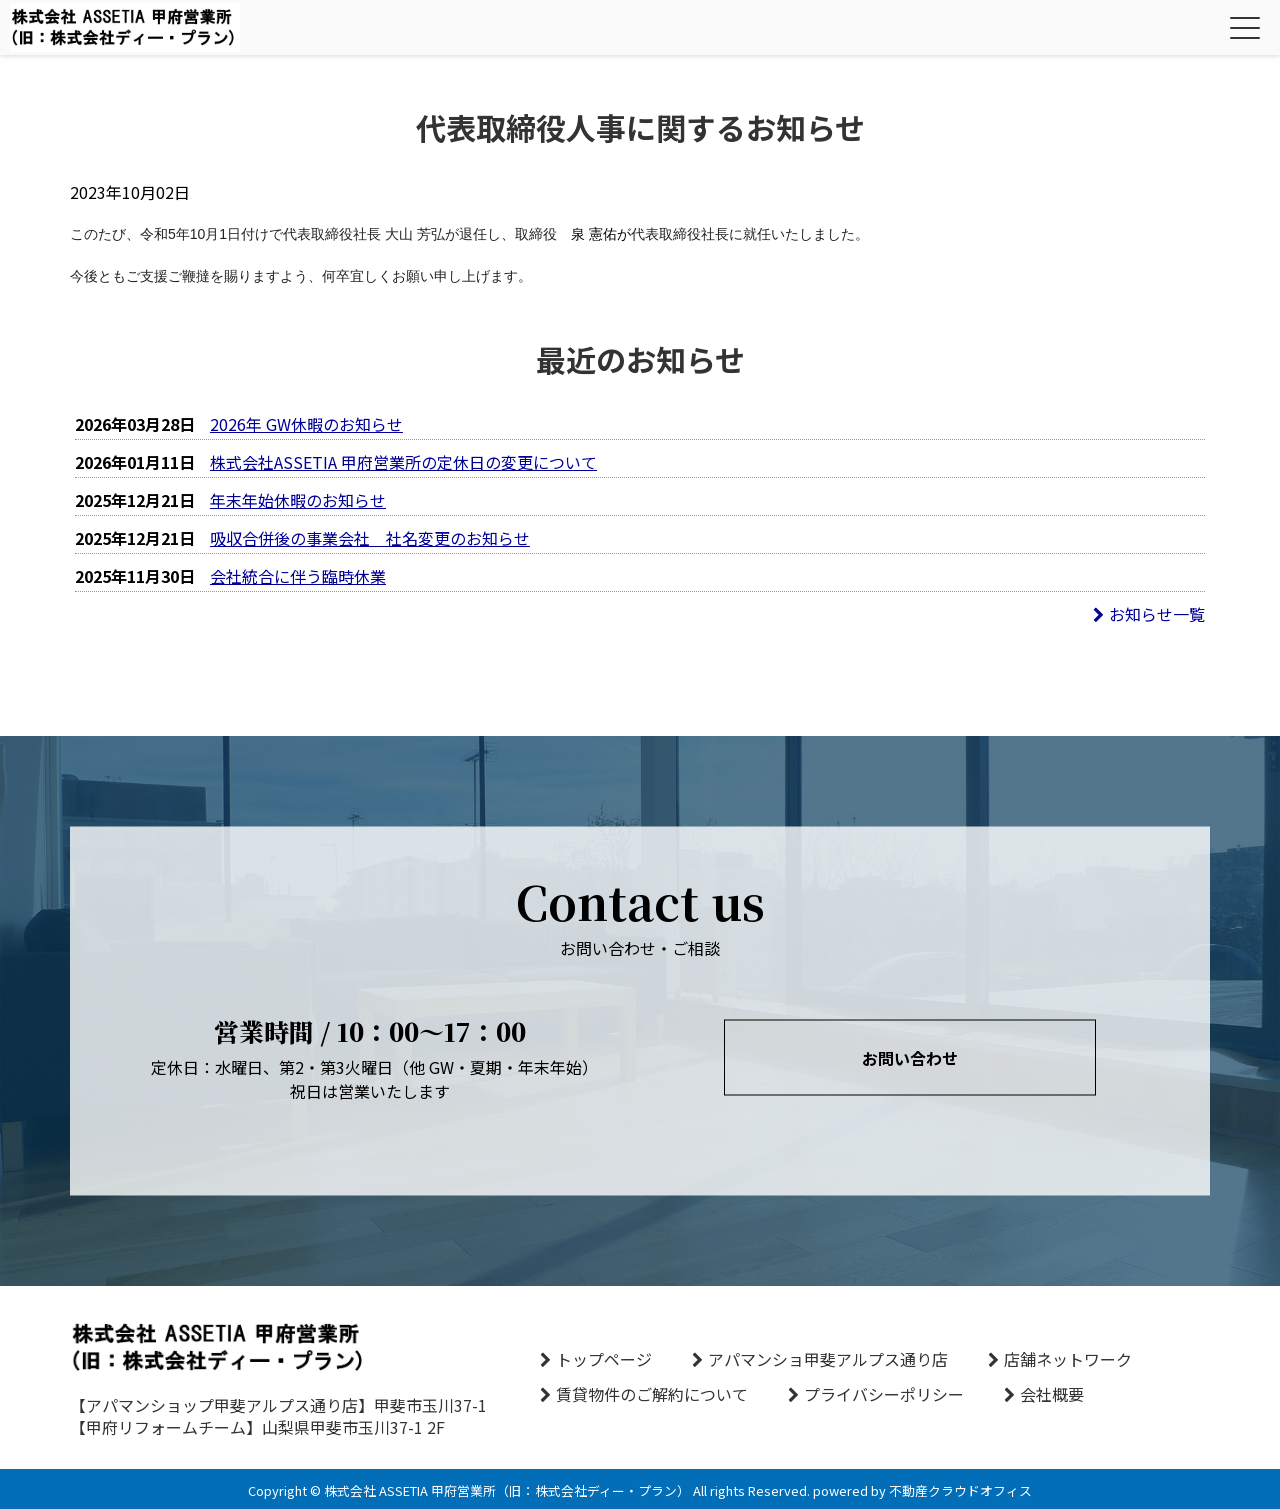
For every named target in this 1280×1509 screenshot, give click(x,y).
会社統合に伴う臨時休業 (298, 576)
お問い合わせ (910, 1058)
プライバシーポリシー (884, 1394)
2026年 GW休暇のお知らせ (306, 424)
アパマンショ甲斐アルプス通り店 (828, 1359)
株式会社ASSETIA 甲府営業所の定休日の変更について (403, 462)
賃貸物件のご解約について (652, 1394)
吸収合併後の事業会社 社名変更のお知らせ (370, 538)
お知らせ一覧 (1149, 614)
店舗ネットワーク (1068, 1359)
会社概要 (1052, 1394)
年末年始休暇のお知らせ (298, 500)
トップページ (604, 1359)
